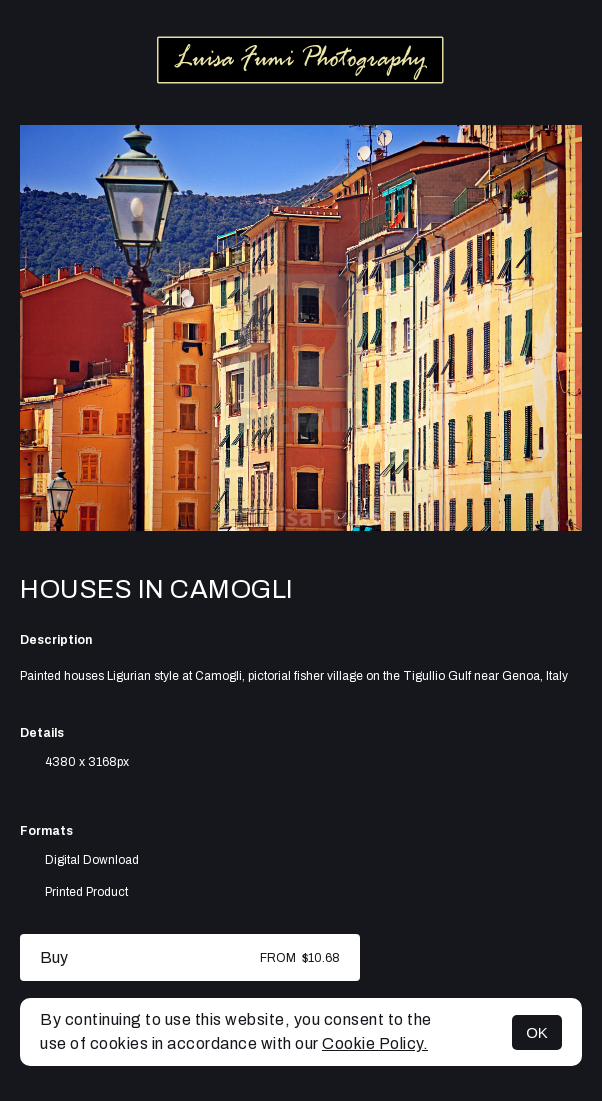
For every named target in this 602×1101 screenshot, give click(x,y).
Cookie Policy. (375, 1043)
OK (537, 1032)
